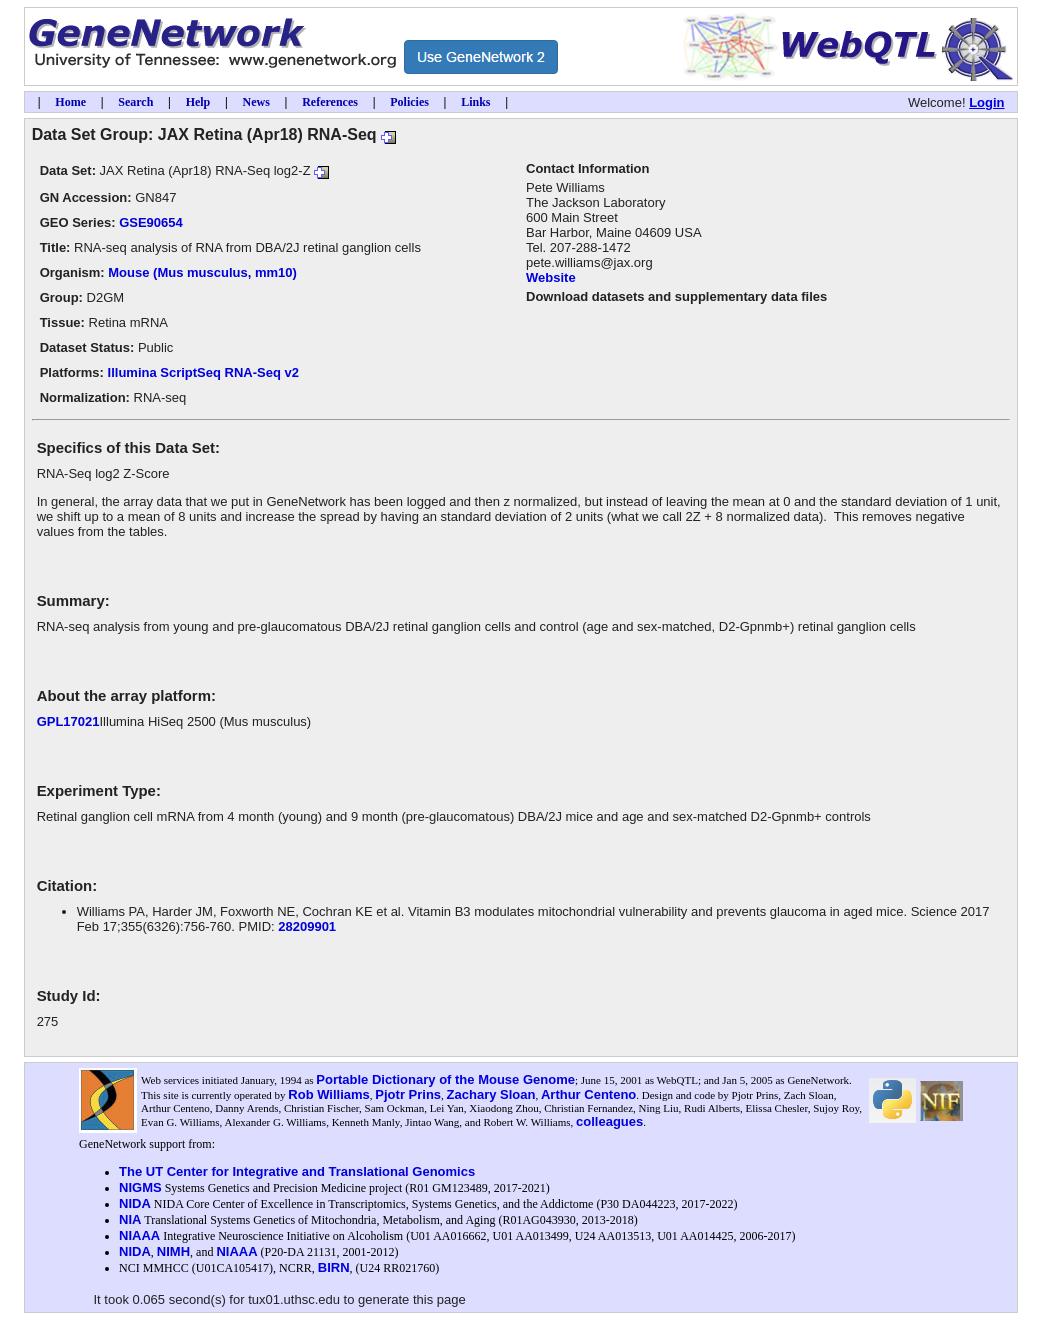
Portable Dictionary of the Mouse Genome (445, 1079)
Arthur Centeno (588, 1094)
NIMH (173, 1251)
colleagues (609, 1121)
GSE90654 (151, 222)
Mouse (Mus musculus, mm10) (202, 272)
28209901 (307, 926)
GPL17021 (68, 721)
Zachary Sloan (491, 1094)
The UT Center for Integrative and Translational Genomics (297, 1171)
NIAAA (139, 1235)
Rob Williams (329, 1094)
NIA (130, 1219)
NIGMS (140, 1187)
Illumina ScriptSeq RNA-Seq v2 (203, 372)
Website (551, 277)
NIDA (135, 1203)
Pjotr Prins (408, 1094)
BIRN (334, 1267)
